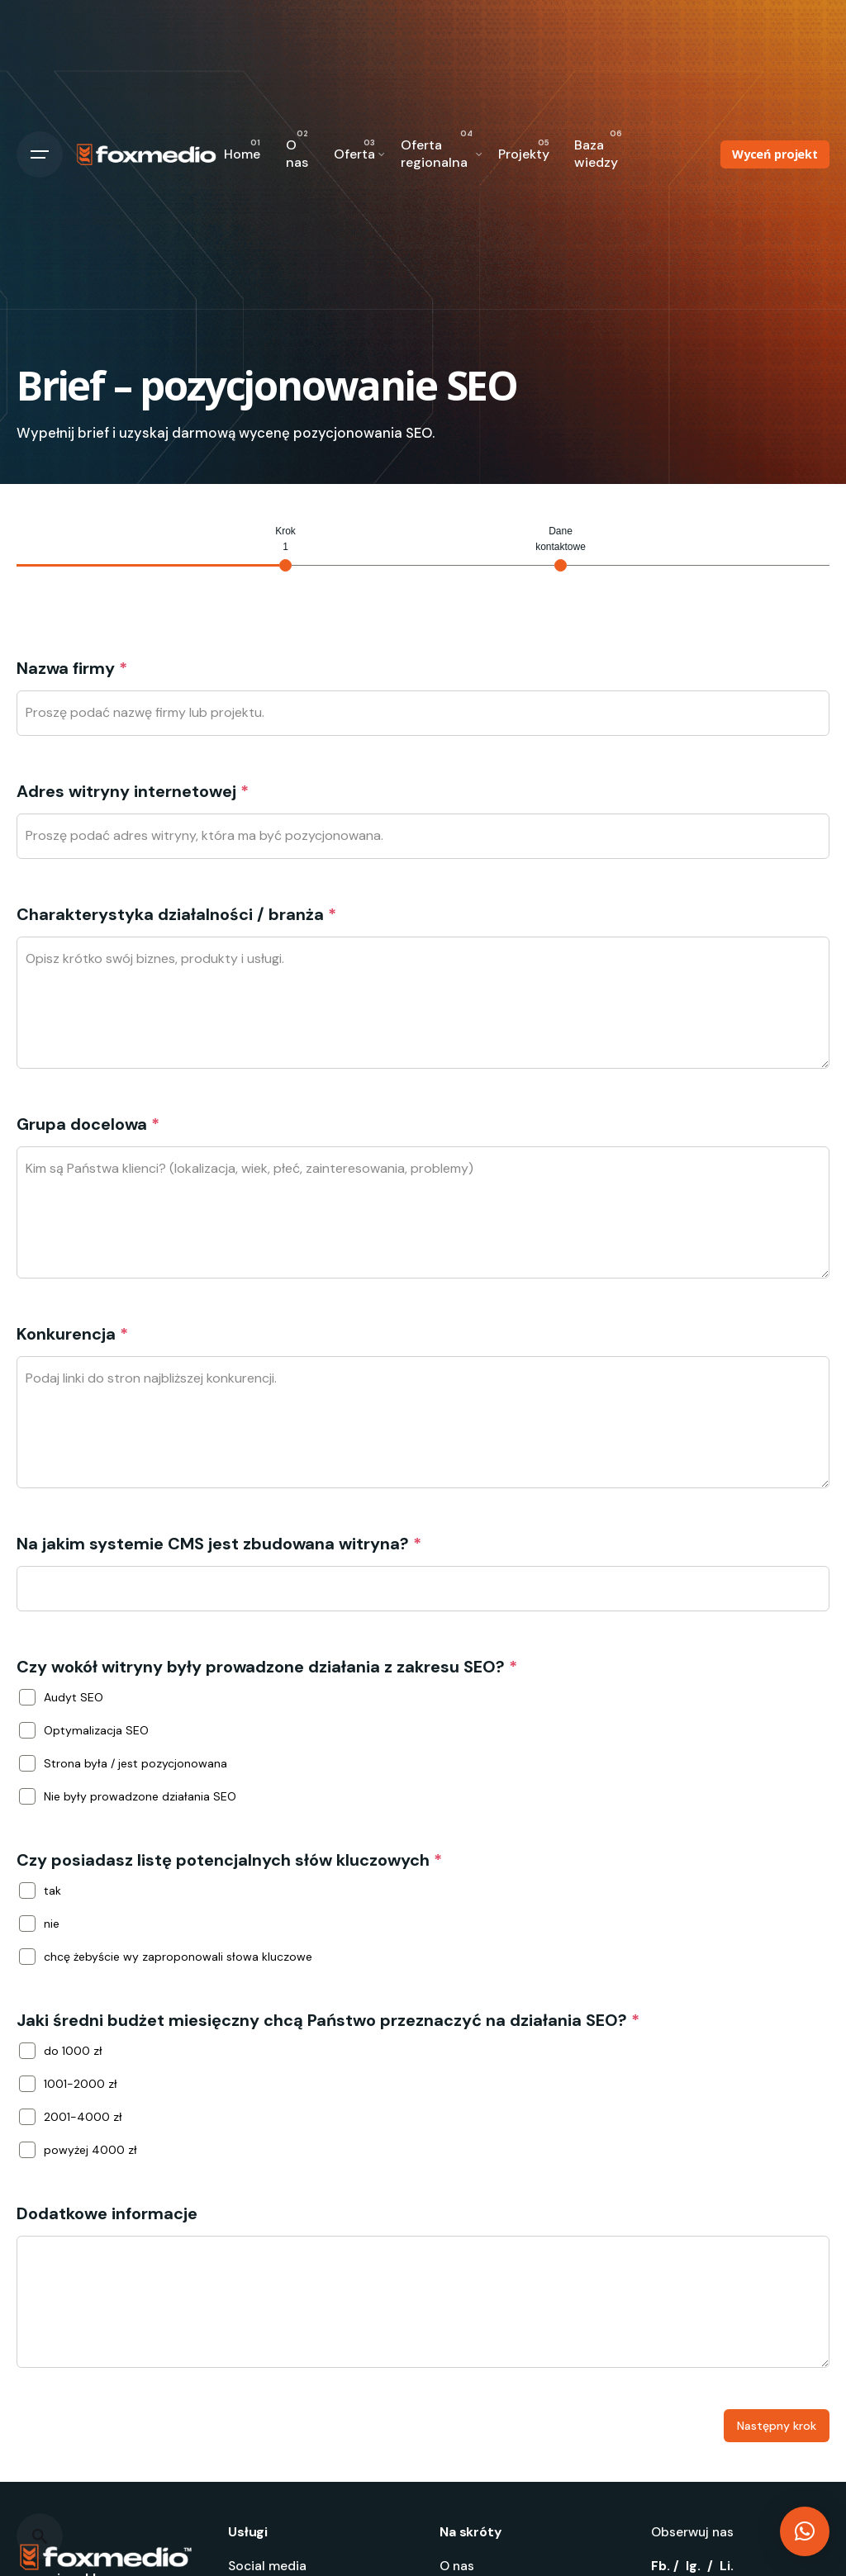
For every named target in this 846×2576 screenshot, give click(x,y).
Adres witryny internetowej (133, 791)
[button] (804, 2531)
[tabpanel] (423, 1510)
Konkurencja (72, 1334)
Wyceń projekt (775, 154)
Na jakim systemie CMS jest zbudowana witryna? (219, 1543)
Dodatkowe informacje (107, 2213)
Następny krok (776, 2425)
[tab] (285, 548)
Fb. (660, 2565)
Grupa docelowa (88, 1124)
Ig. (693, 2565)
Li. (727, 2565)
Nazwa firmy (72, 668)
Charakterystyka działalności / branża (176, 914)
